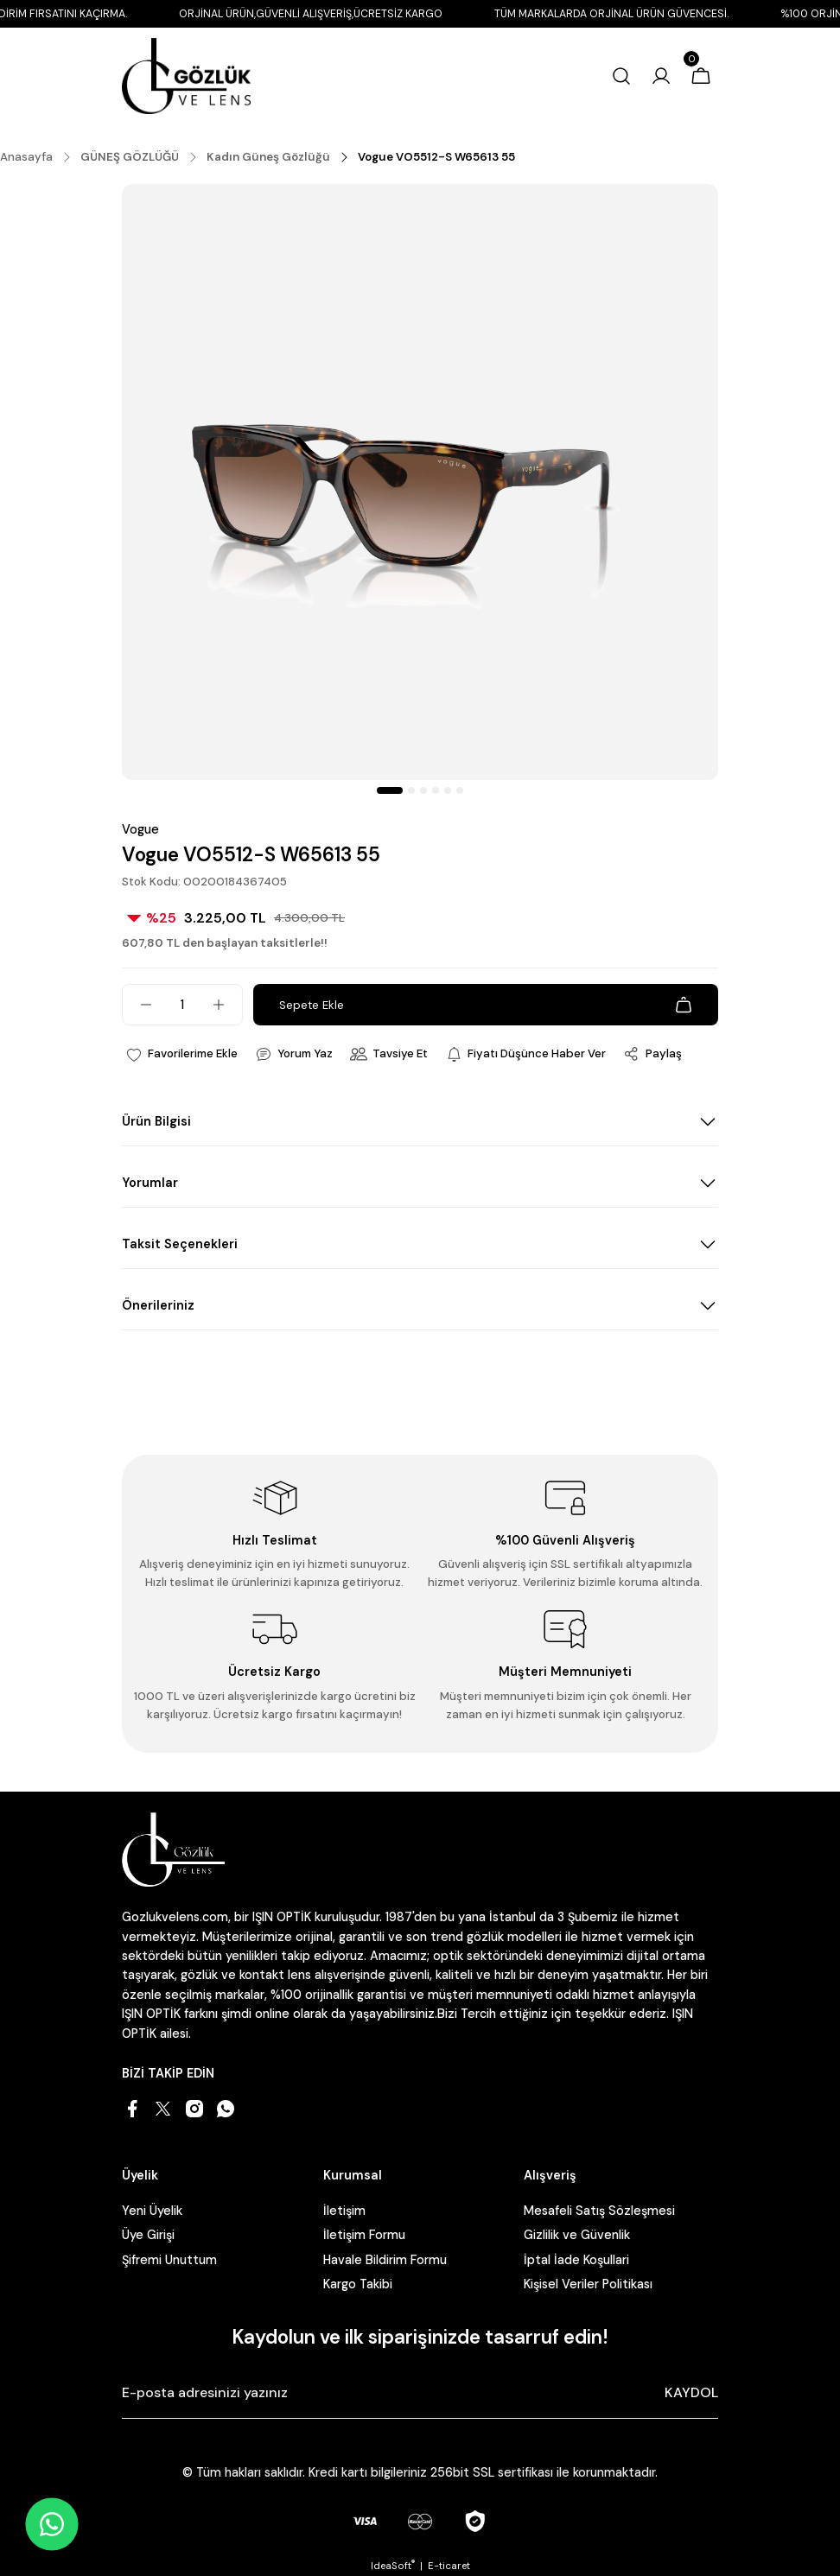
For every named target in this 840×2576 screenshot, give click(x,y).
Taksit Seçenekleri (180, 1244)
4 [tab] (435, 790)
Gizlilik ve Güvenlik (577, 2235)
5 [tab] (447, 790)
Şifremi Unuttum (169, 2260)
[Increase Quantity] (227, 1004)
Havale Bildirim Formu (385, 2260)
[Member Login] (661, 76)
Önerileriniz (158, 1305)
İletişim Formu (364, 2235)
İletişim (344, 2210)
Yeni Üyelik (152, 2210)
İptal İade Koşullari (576, 2260)
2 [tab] (411, 790)
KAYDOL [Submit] (691, 2392)
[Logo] (186, 76)
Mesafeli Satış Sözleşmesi (599, 2210)
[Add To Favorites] (181, 1054)
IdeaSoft (393, 2566)
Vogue (140, 829)
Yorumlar (150, 1182)
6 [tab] (459, 790)
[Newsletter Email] (420, 2393)
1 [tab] (390, 790)
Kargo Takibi (357, 2284)
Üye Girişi (148, 2235)
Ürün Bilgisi (156, 1121)
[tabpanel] (420, 482)
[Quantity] (182, 1004)
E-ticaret (449, 2566)
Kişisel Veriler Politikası (588, 2284)
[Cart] (701, 76)
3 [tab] (423, 790)
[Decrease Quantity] (137, 1004)
